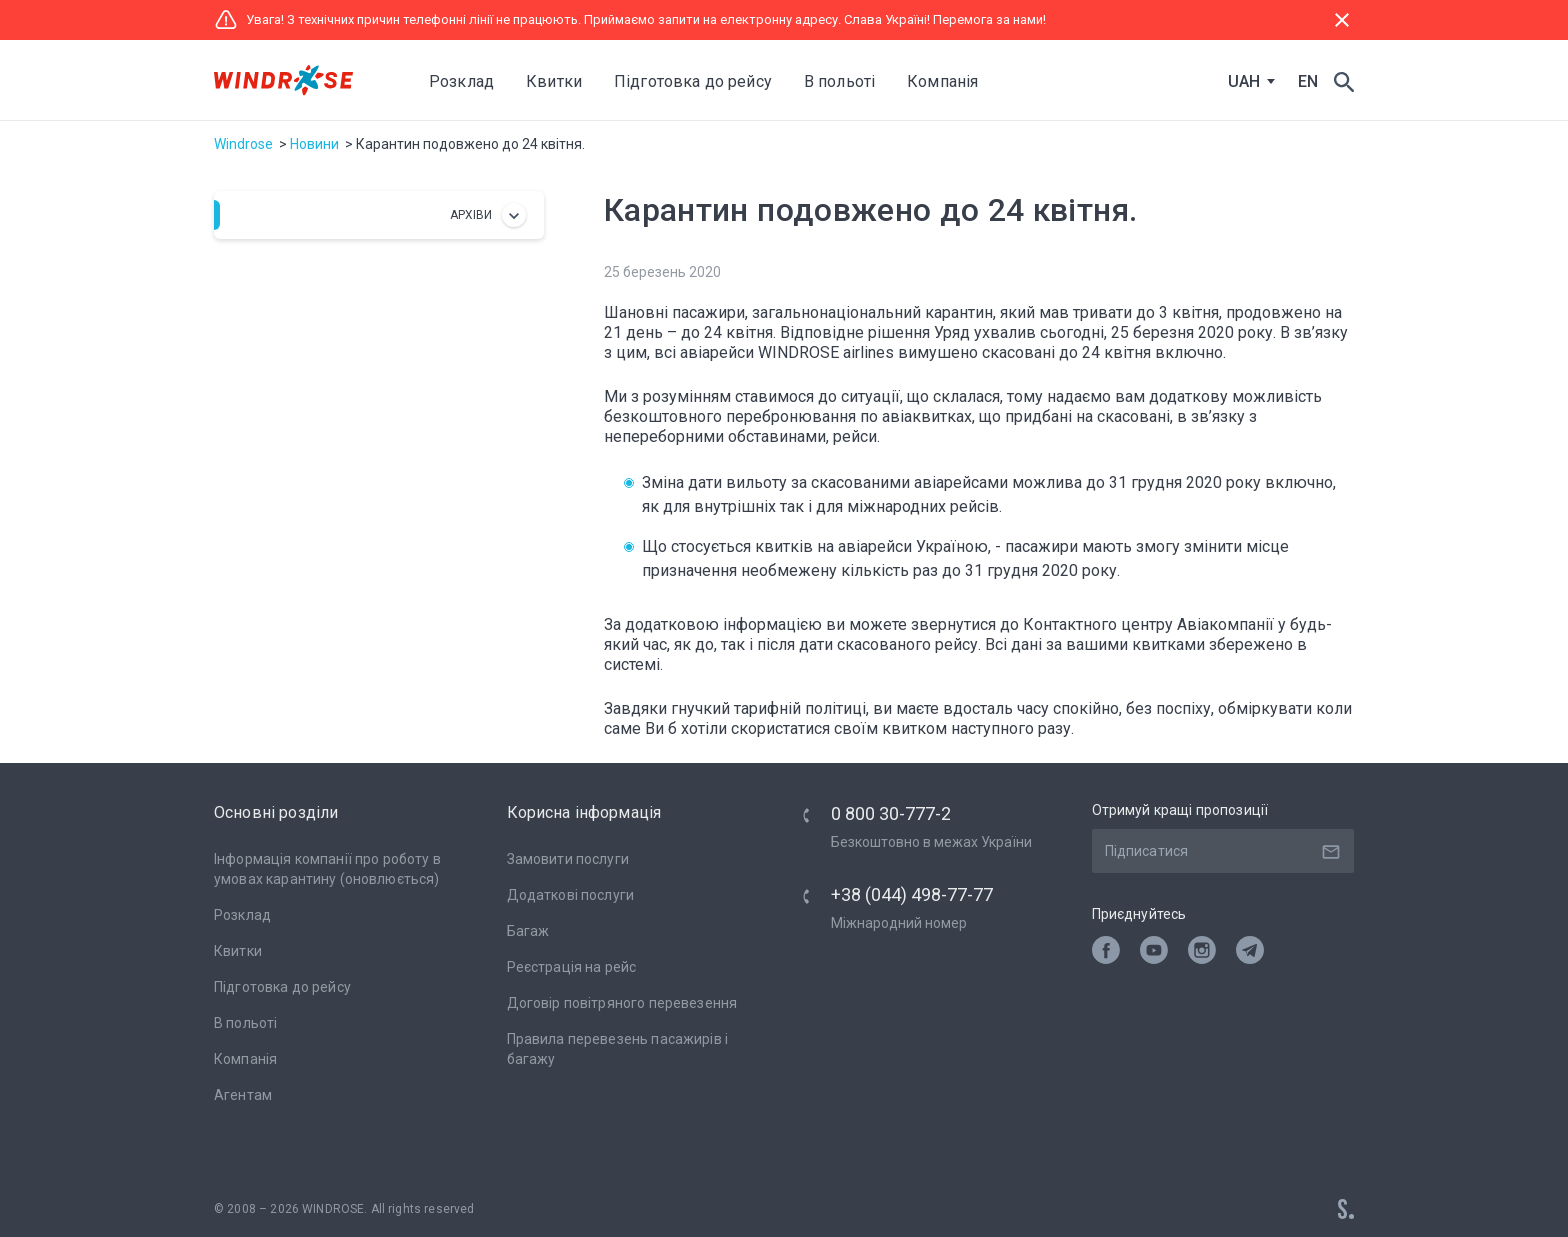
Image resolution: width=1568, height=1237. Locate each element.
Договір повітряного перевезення (622, 1003)
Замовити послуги (568, 859)
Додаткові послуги (571, 895)
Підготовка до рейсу (282, 987)
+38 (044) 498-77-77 (912, 894)
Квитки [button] (554, 81)
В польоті (245, 1023)
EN (1308, 81)
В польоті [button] (839, 81)
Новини (314, 144)
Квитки (238, 951)
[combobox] (1247, 82)
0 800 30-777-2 (891, 813)
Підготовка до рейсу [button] (693, 81)
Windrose (243, 144)
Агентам (243, 1095)
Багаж (528, 931)
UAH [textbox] (1244, 82)
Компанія (245, 1059)
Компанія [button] (942, 81)
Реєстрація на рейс (572, 967)
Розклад (461, 81)
